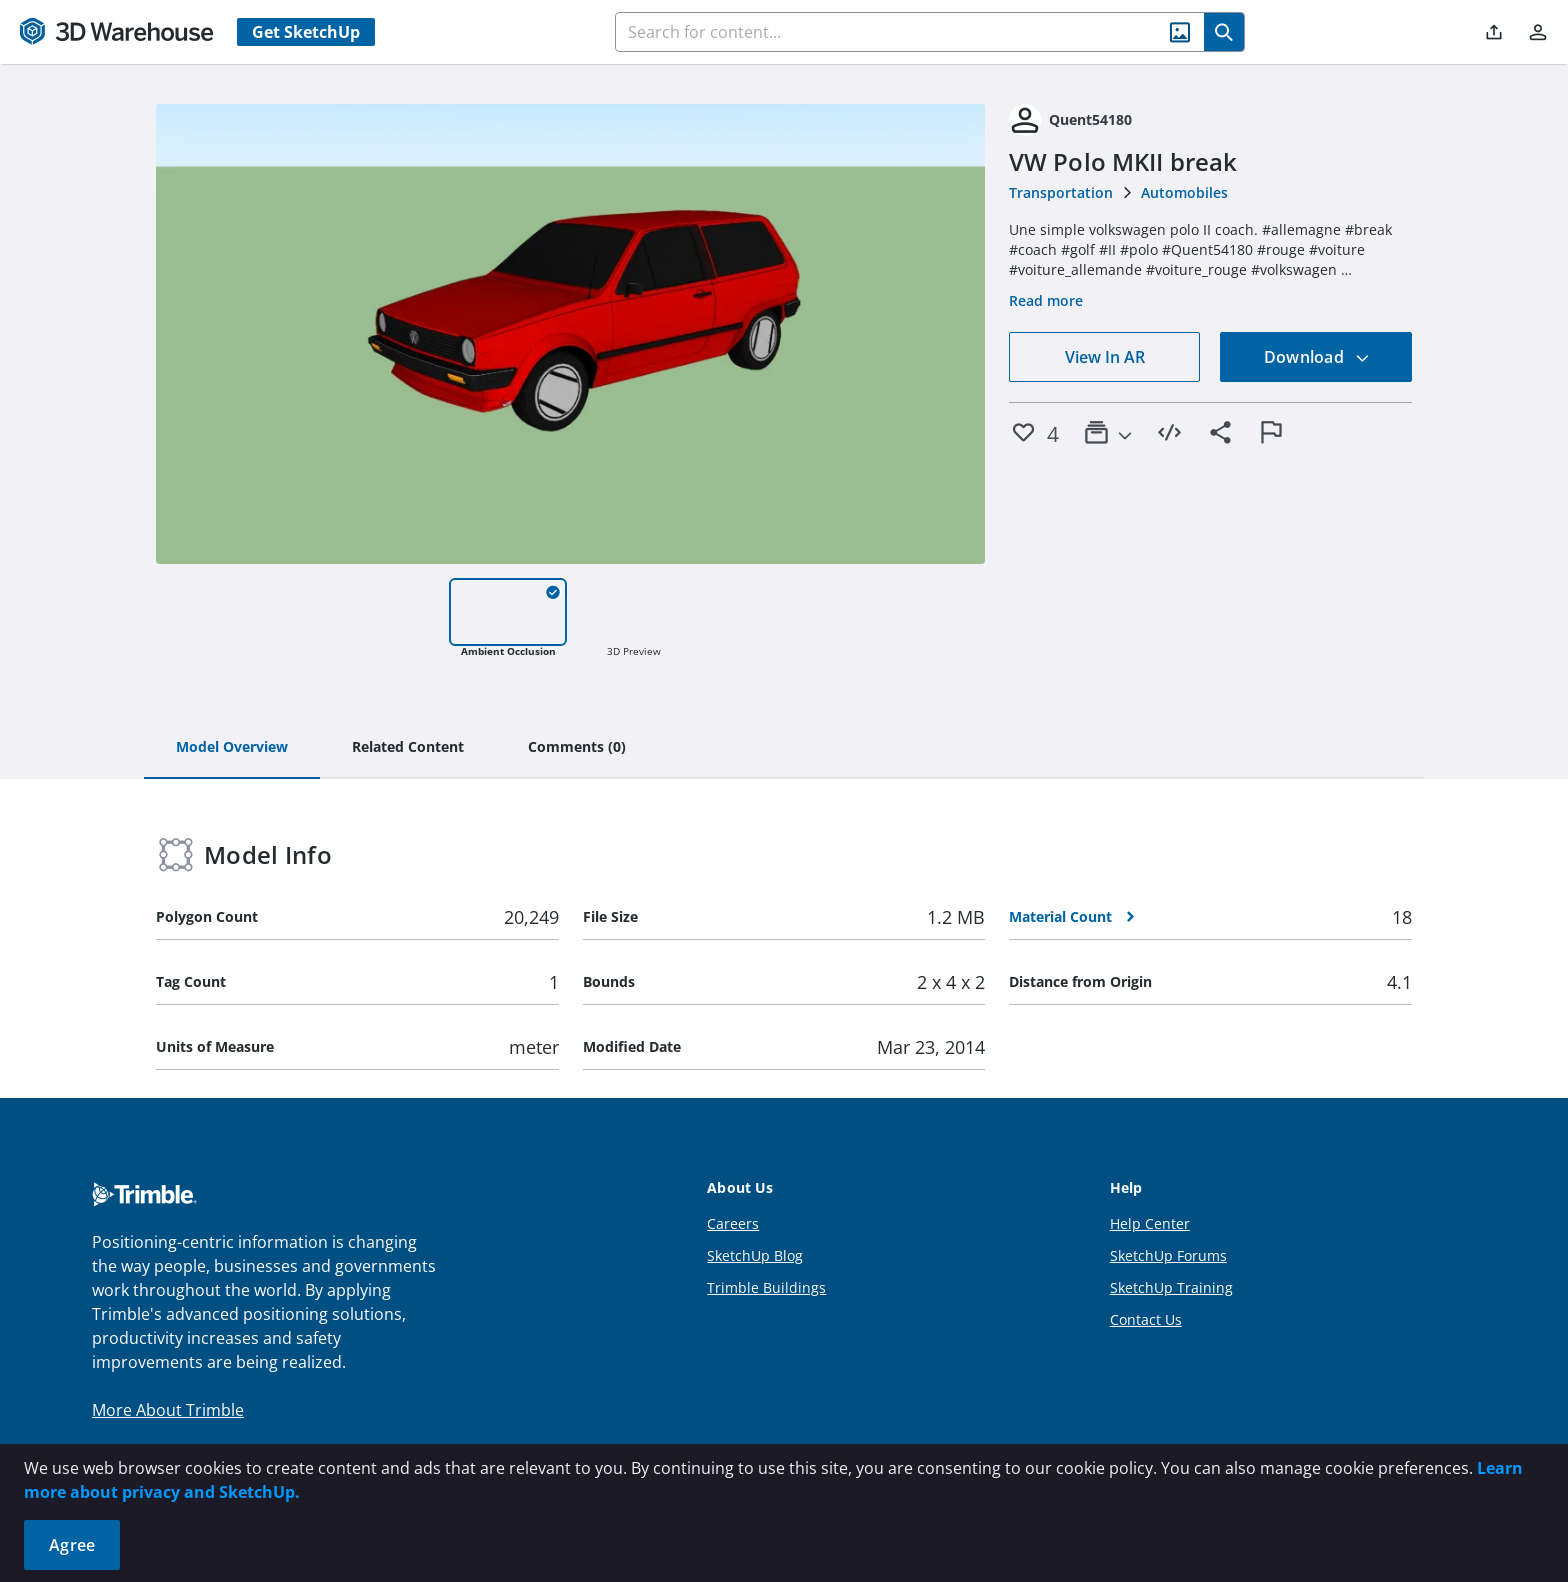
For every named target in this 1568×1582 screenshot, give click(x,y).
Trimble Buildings (766, 1287)
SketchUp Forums (1168, 1255)
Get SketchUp (306, 32)
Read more (1046, 300)
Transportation (1061, 192)
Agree (72, 1545)
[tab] (232, 748)
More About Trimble (168, 1410)
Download (1317, 357)
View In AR (1105, 357)
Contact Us (1146, 1319)
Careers (733, 1223)
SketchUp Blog (755, 1255)
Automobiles (1184, 192)
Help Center (1150, 1223)
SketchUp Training (1171, 1287)
